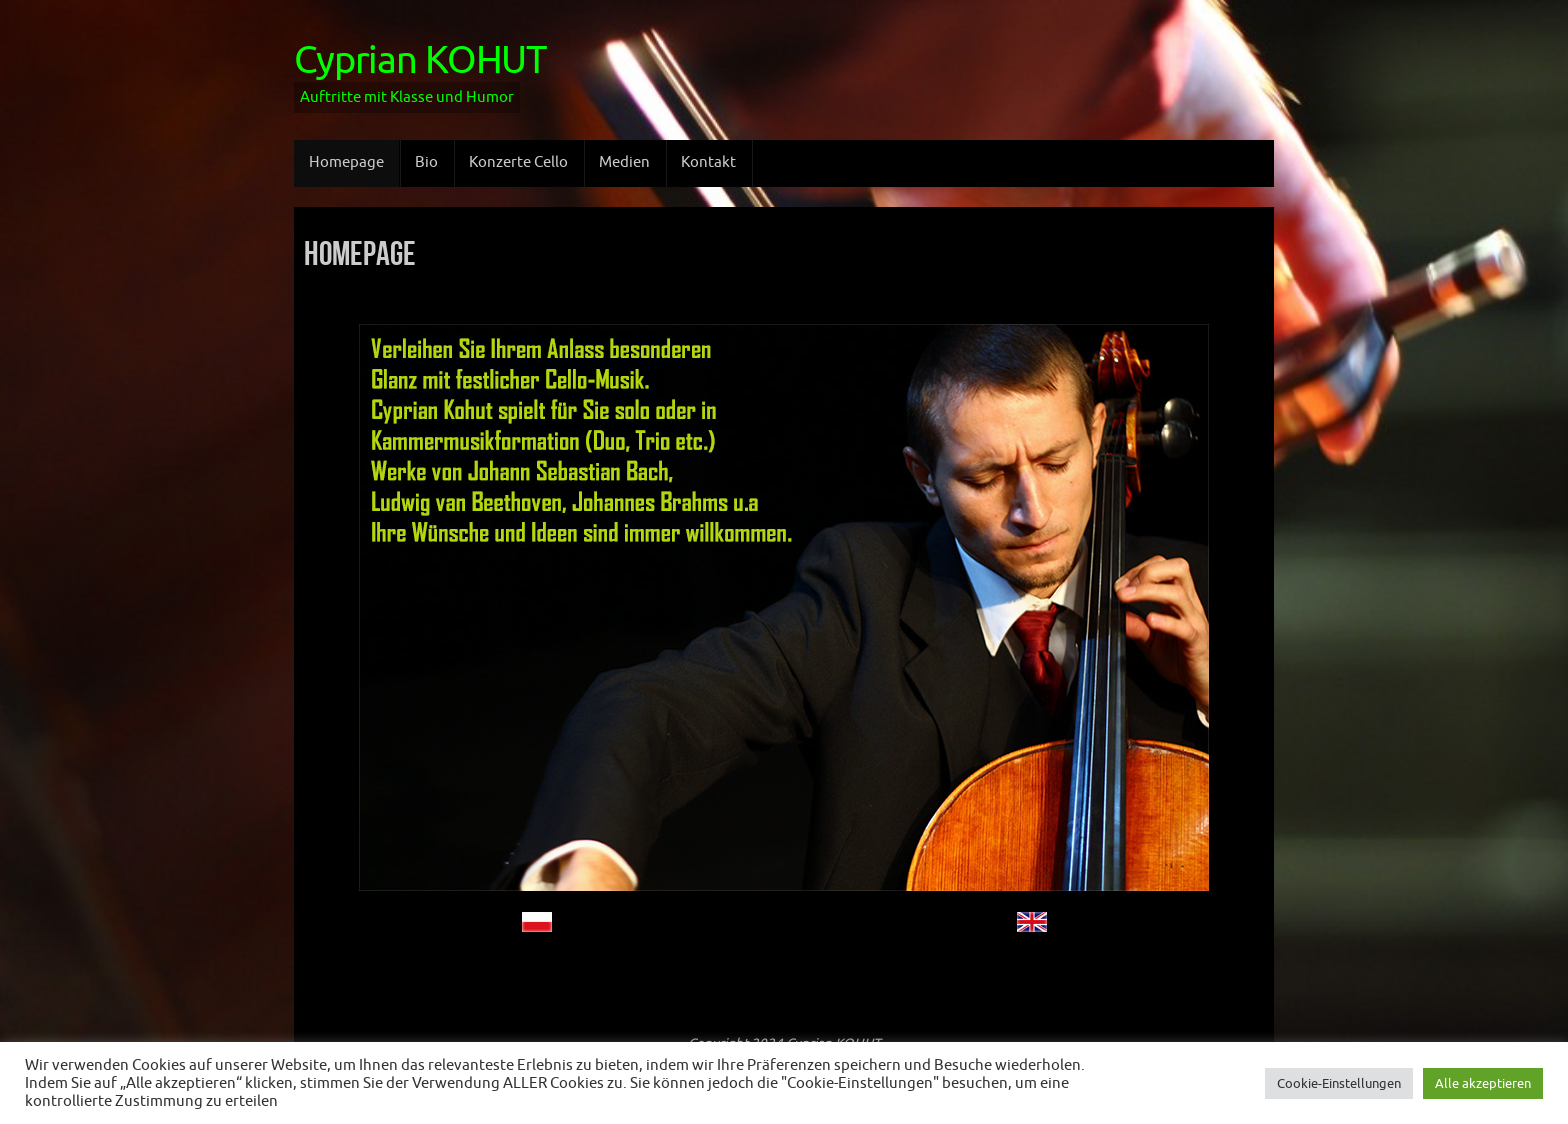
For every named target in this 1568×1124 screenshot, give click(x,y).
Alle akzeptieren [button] (1483, 1083)
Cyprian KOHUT (420, 61)
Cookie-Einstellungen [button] (1339, 1083)
